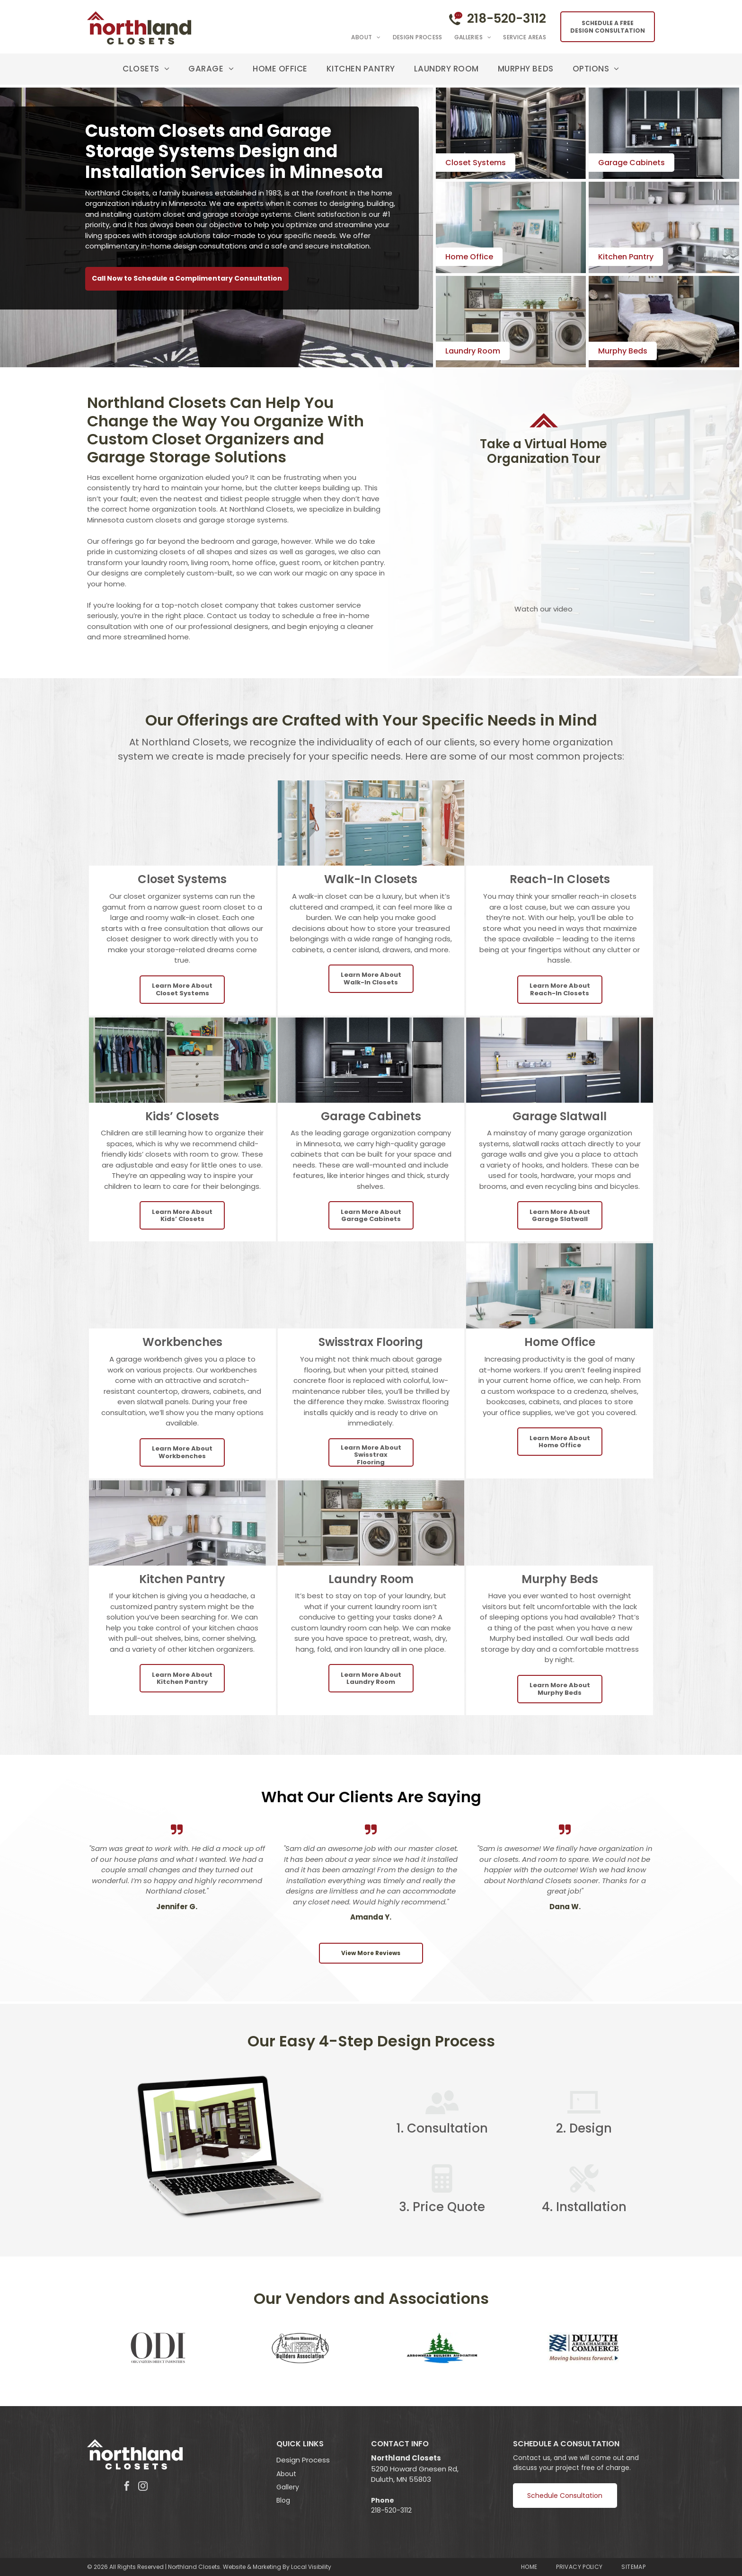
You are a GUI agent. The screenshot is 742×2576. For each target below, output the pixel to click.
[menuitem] (359, 37)
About (286, 2474)
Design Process (303, 2460)
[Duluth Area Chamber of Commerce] (584, 2348)
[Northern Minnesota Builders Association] (300, 2348)
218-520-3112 (506, 18)
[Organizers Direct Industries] (158, 2348)
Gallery (287, 2487)
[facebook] (127, 2487)
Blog (283, 2500)
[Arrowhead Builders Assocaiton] (442, 2348)
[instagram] (143, 2487)
